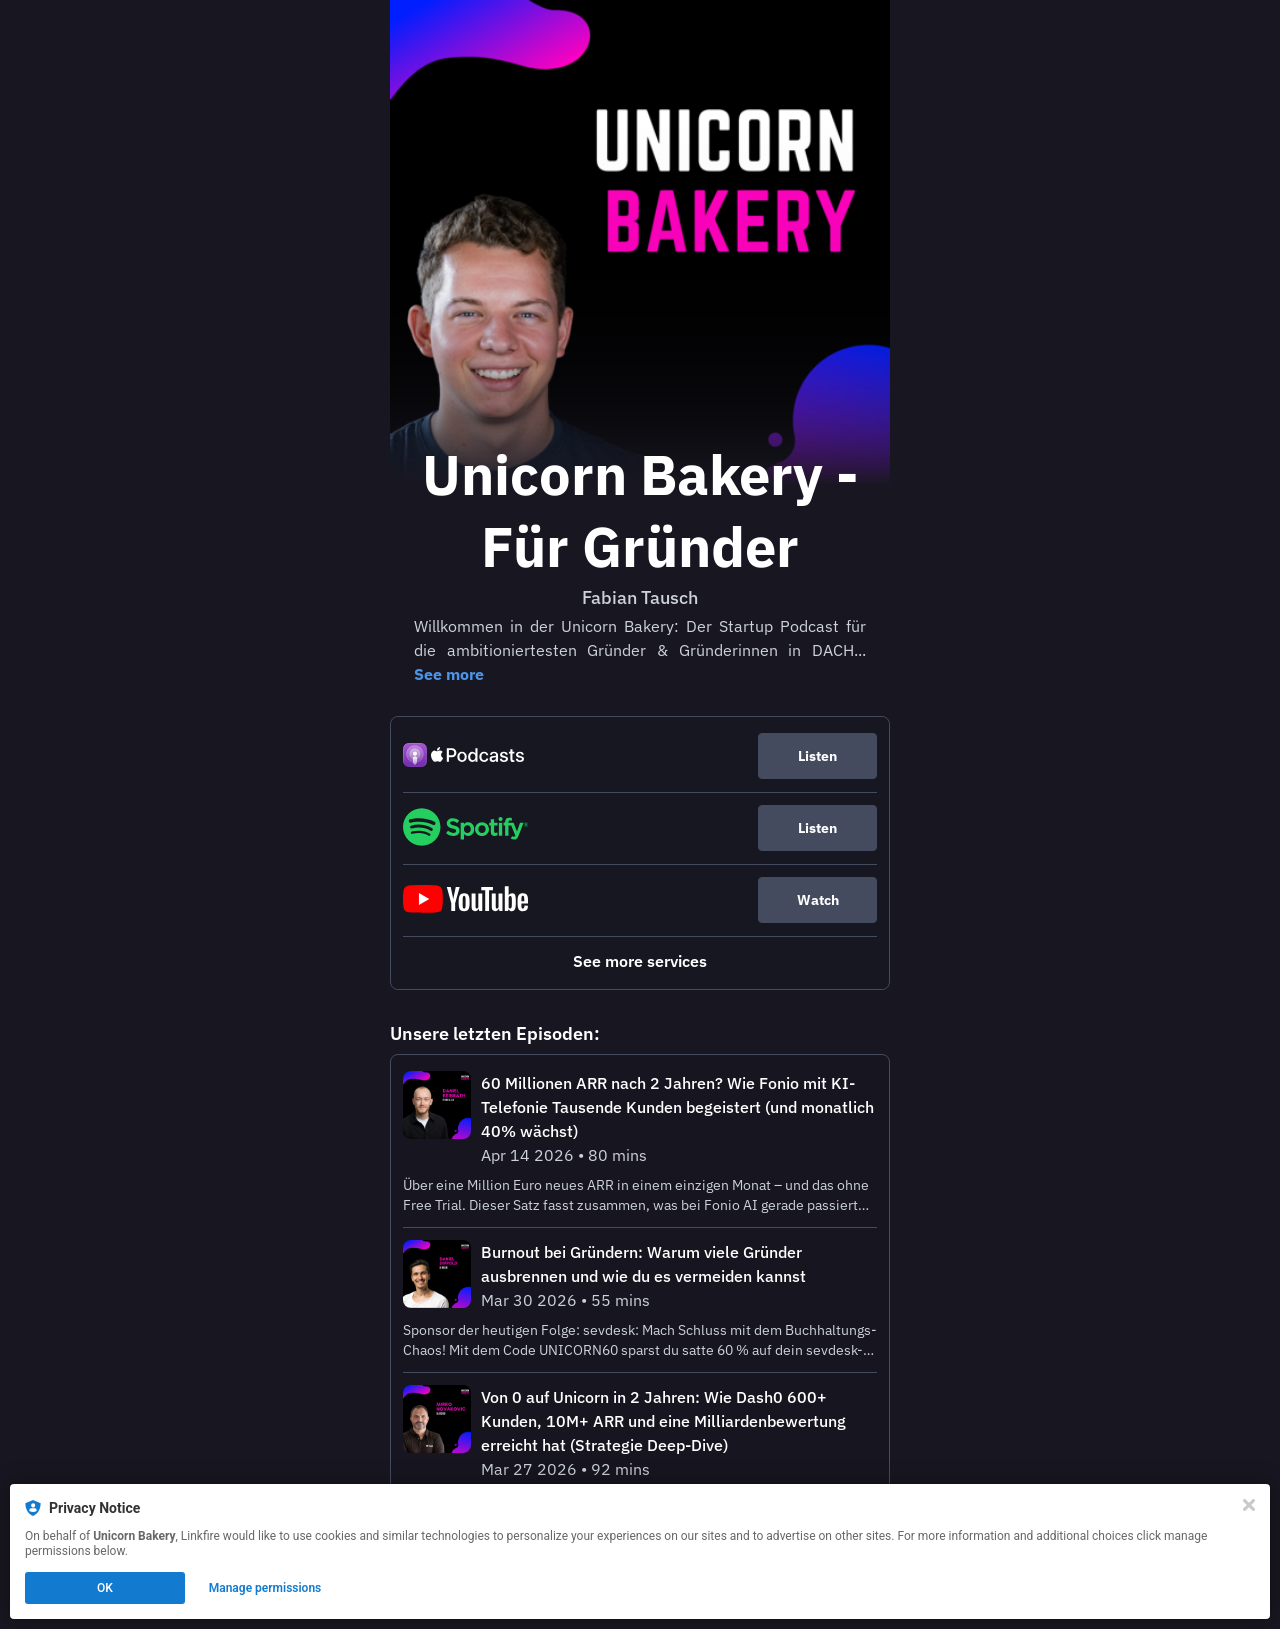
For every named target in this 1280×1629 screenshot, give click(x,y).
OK (105, 1588)
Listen (817, 756)
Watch (818, 900)
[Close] (1249, 1505)
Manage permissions (265, 1588)
